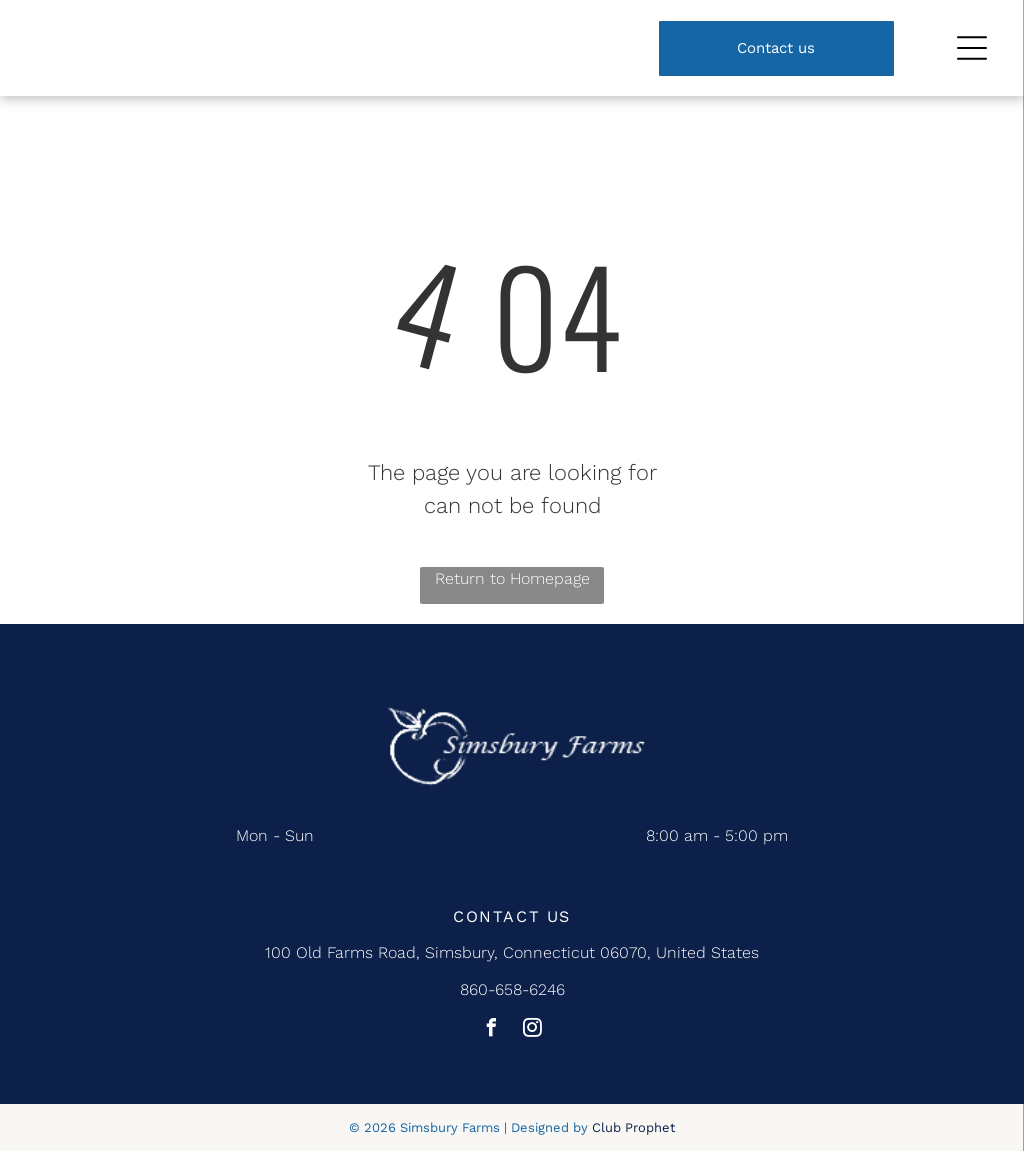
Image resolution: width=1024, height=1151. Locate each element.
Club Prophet (633, 1127)
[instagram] (533, 1030)
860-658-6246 (512, 989)
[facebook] (492, 1030)
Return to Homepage (512, 578)
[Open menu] (972, 48)
